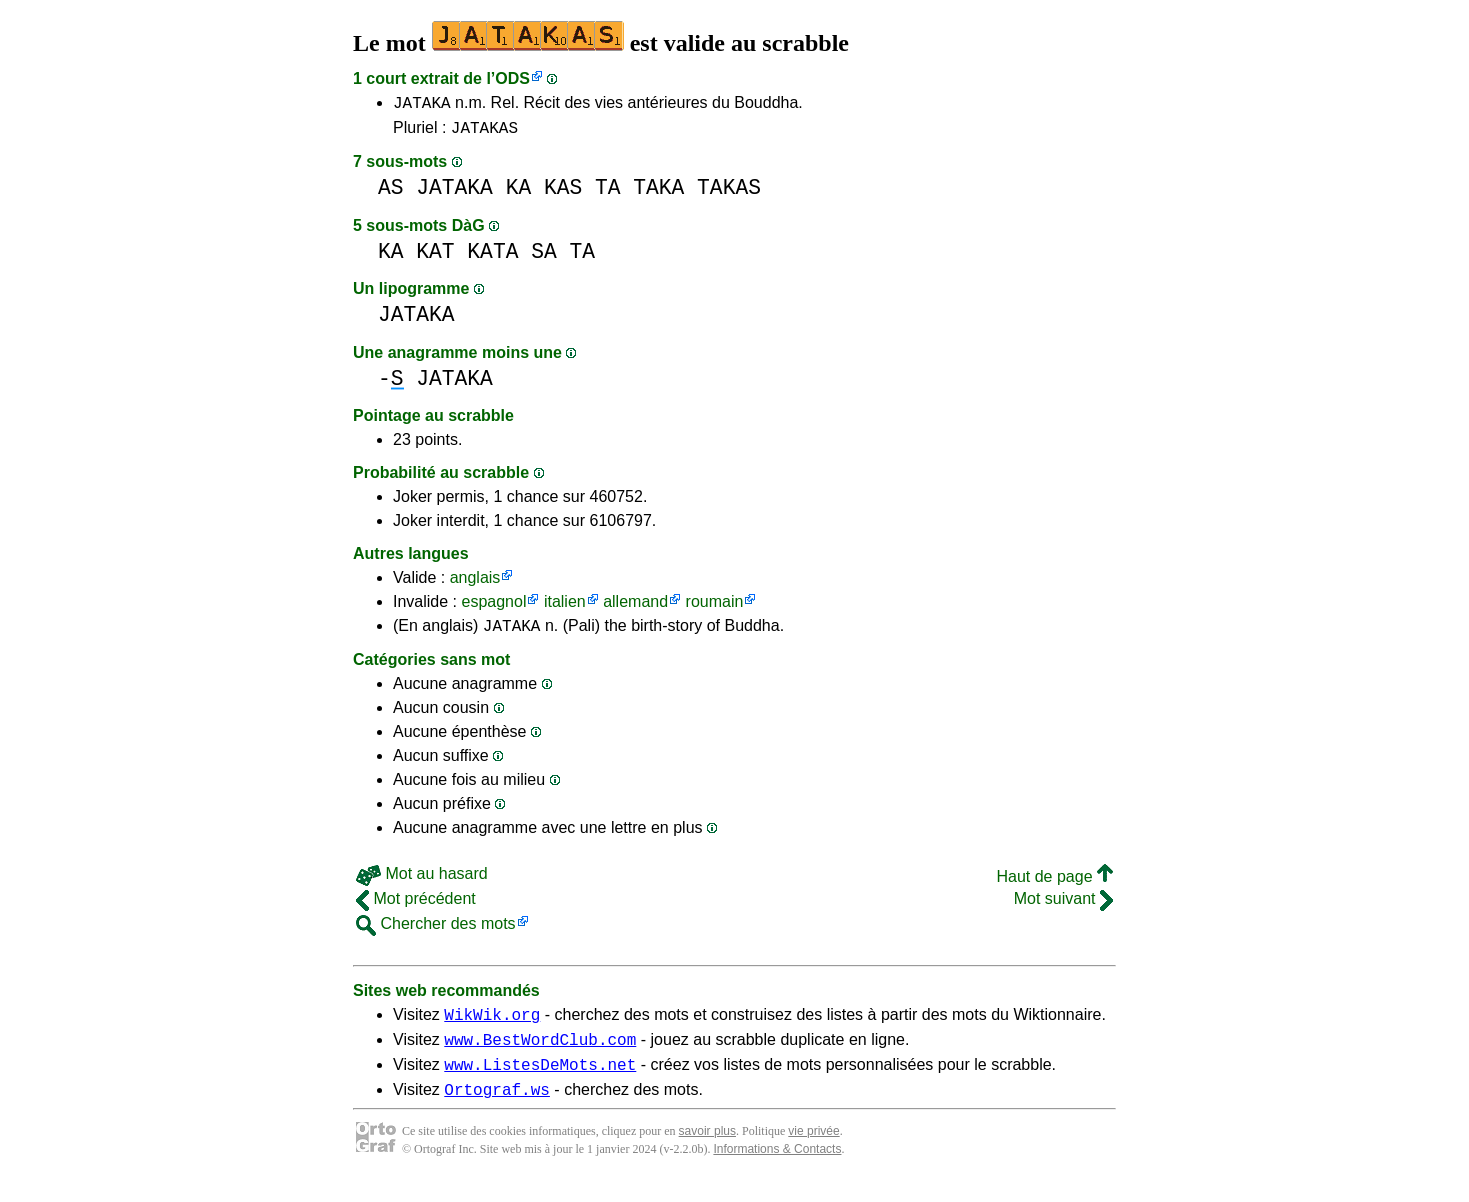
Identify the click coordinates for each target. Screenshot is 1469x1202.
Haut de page (1054, 885)
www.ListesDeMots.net (540, 1082)
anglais (475, 583)
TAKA (658, 193)
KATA (492, 257)
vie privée (813, 1152)
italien (565, 607)
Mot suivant (1063, 907)
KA (519, 193)
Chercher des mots (436, 932)
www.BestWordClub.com (540, 1054)
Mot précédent (416, 907)
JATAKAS (484, 133)
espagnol (493, 607)
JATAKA (422, 105)
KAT (435, 257)
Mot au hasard (422, 882)
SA (544, 257)
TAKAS (729, 193)
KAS (563, 193)
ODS (512, 78)
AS (391, 193)
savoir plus (707, 1152)
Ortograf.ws (497, 1110)
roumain (715, 607)
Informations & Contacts (777, 1170)
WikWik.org (492, 1026)
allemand (635, 607)
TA (608, 193)
